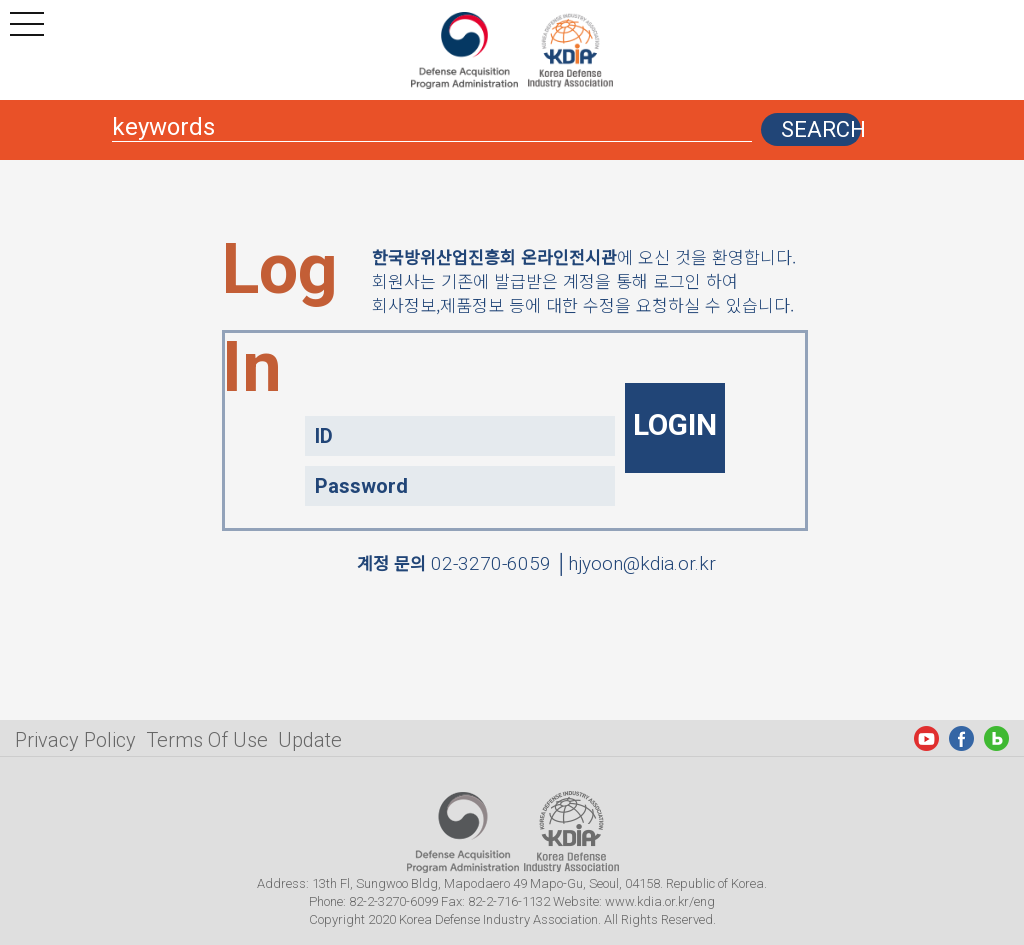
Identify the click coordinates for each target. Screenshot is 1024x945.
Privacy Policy (75, 740)
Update (310, 740)
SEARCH (821, 129)
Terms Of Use (207, 740)
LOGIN (675, 424)
